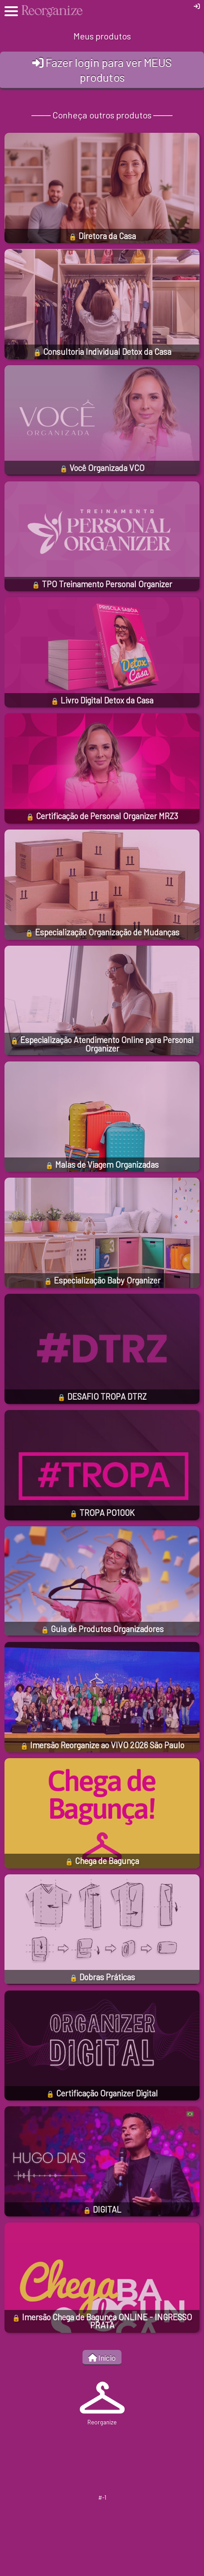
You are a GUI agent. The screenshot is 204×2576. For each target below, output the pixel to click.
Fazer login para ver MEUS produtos (102, 70)
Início (102, 2357)
